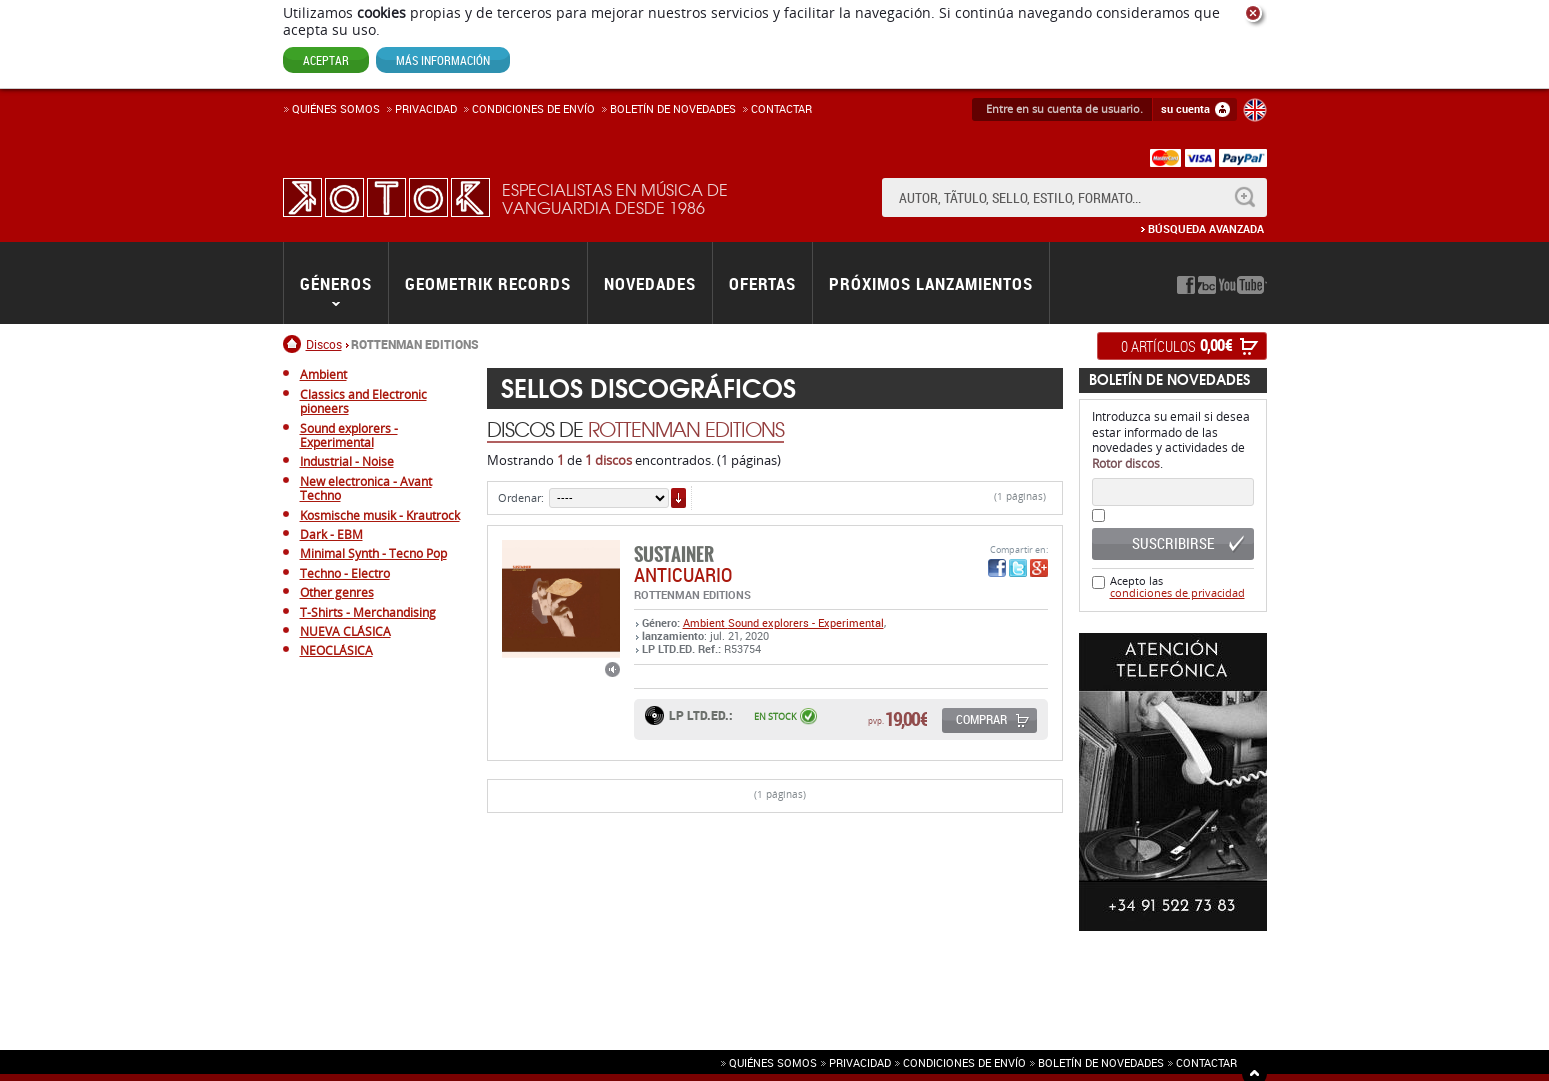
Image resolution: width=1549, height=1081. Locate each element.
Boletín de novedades (673, 108)
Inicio (294, 344)
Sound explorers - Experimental (806, 622)
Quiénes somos (336, 108)
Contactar (781, 108)
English (1255, 110)
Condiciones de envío (964, 1062)
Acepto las (1177, 586)
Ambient (705, 622)
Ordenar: (521, 497)
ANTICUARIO (683, 574)
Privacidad (426, 108)
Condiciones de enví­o (533, 108)
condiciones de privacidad (1177, 592)
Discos (324, 344)
